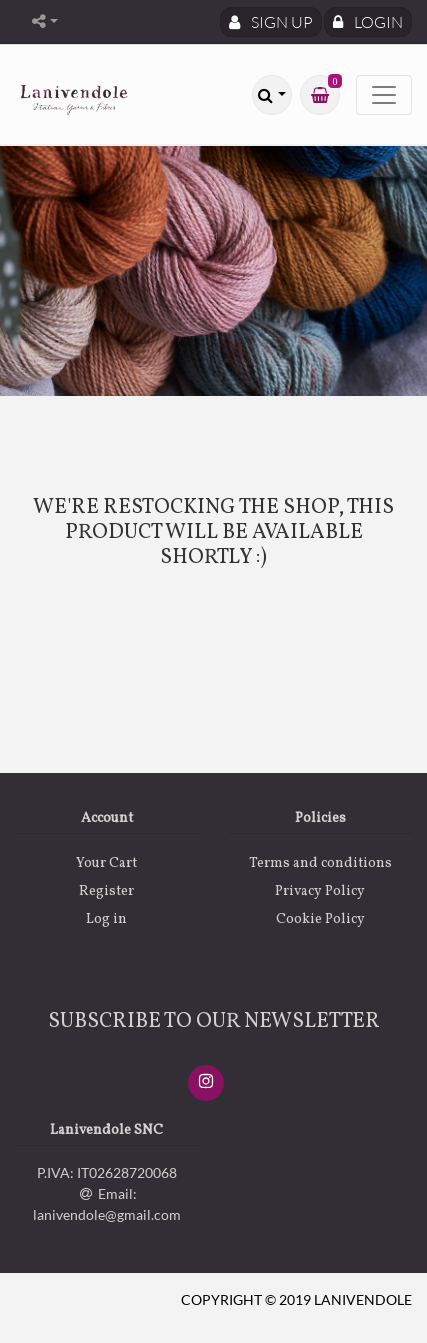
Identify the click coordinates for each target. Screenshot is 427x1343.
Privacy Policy (320, 891)
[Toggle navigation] (384, 95)
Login (368, 22)
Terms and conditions (320, 863)
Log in (106, 919)
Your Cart (106, 863)
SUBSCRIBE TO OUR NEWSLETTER (214, 1021)
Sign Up (271, 22)
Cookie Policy (320, 919)
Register (106, 891)
